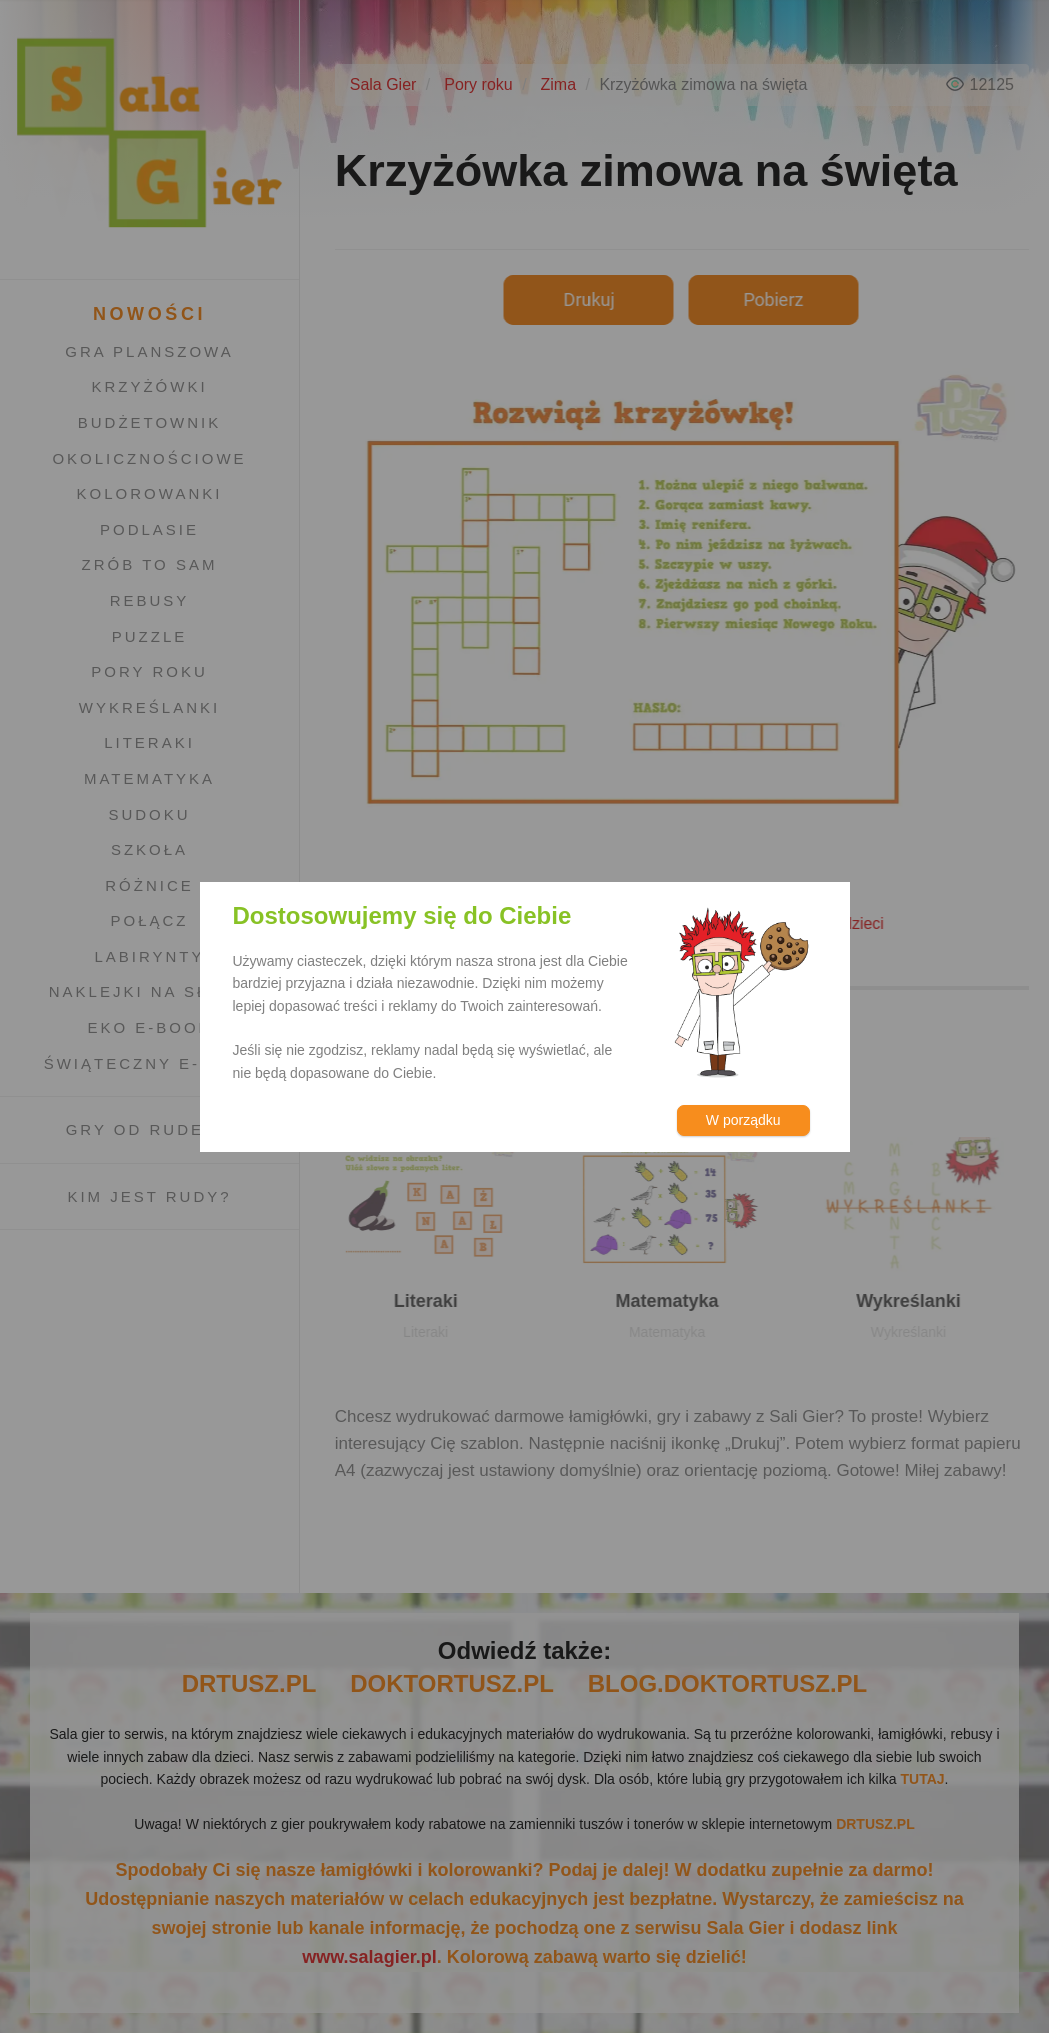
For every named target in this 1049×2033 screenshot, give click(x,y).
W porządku (743, 1120)
